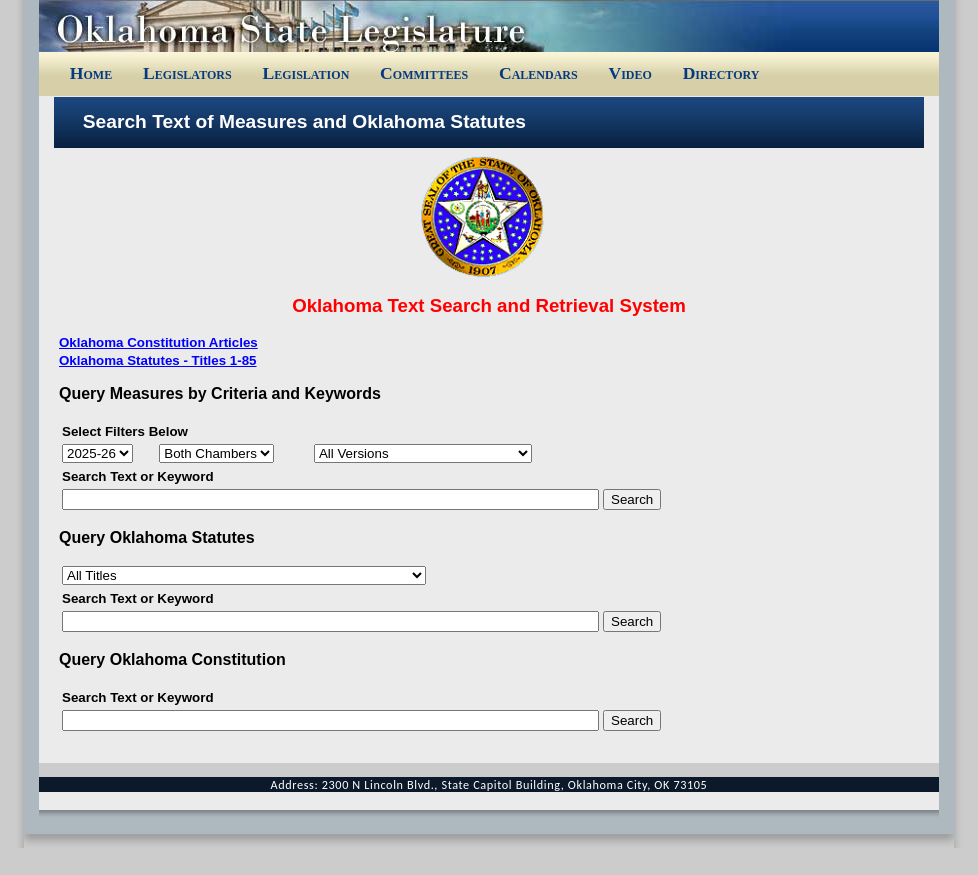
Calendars (538, 73)
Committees (424, 73)
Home (91, 73)
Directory (721, 73)
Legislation (305, 73)
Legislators (187, 73)
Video (629, 73)
